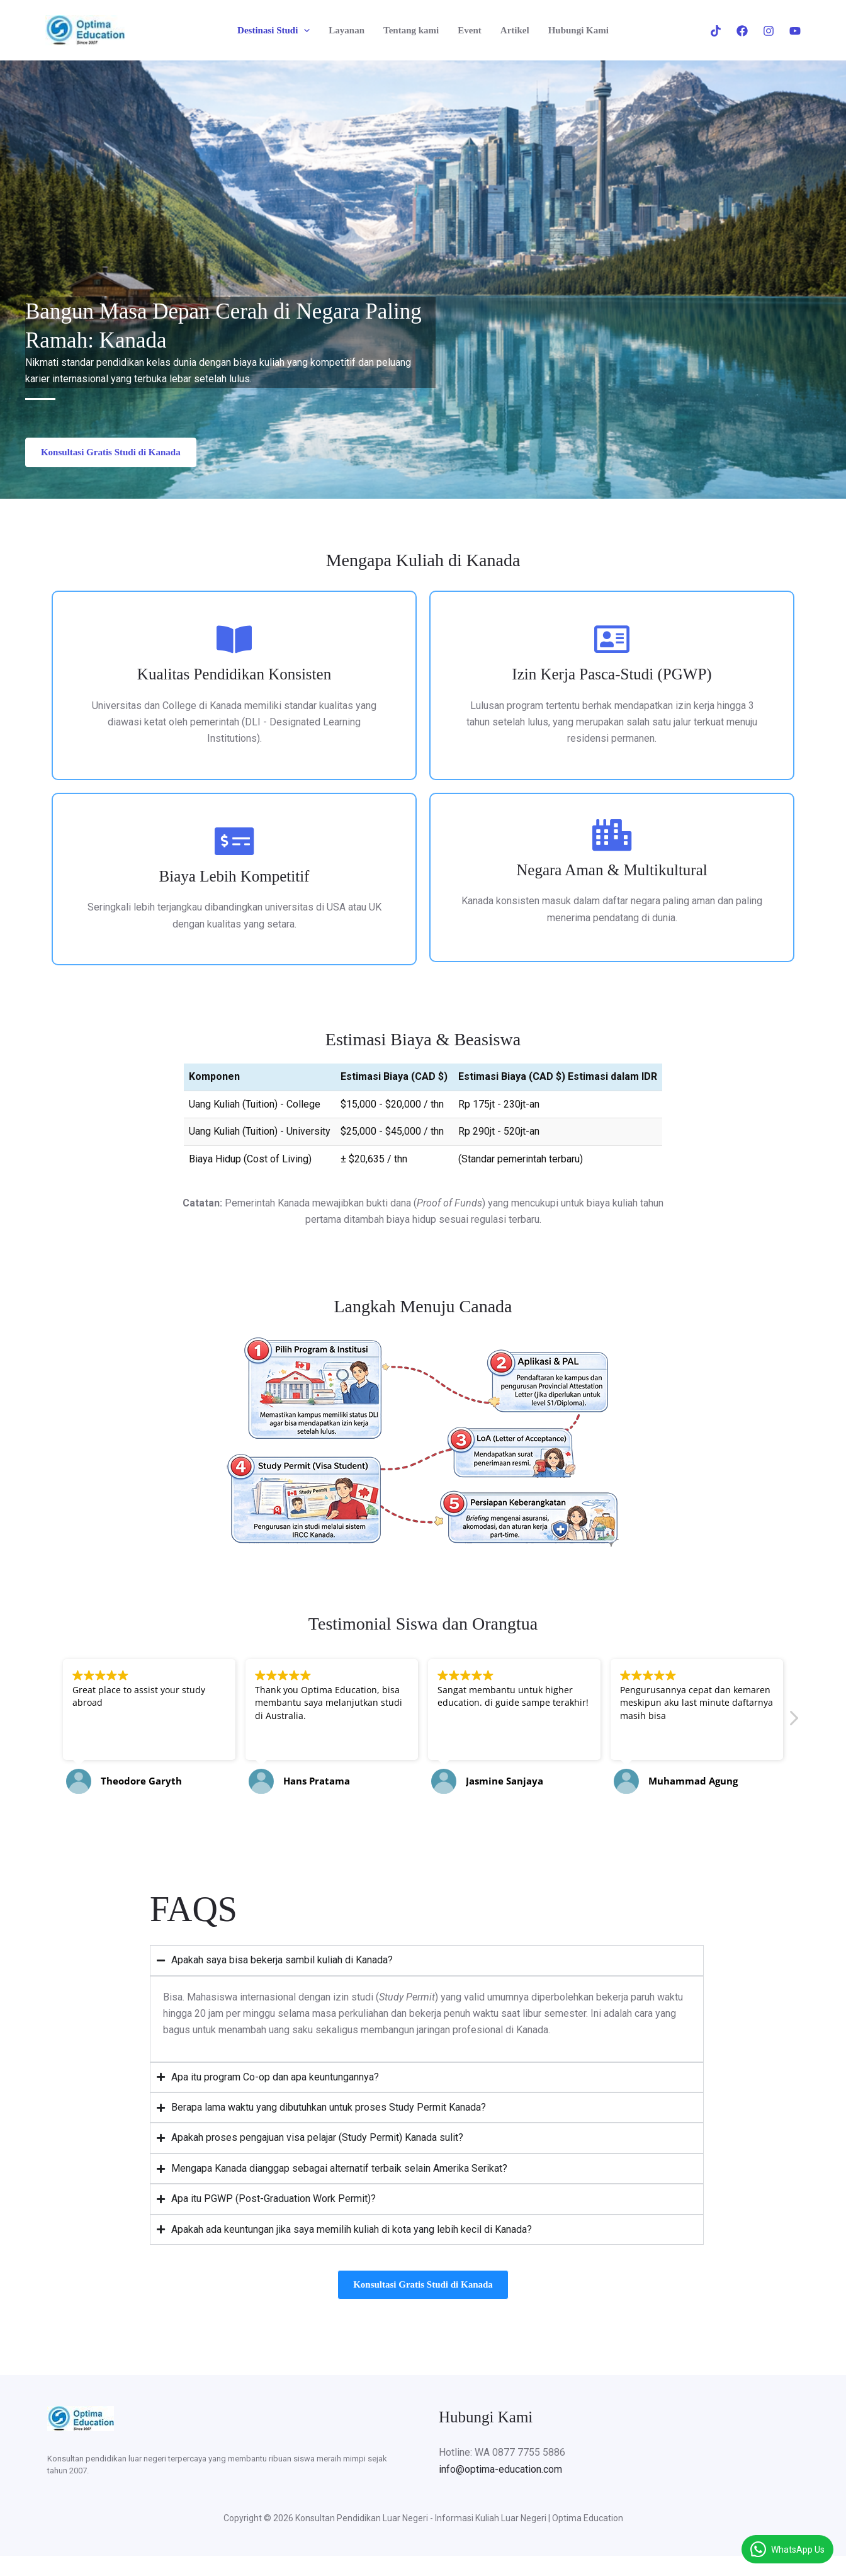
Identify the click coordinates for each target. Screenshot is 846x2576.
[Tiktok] (715, 31)
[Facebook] (742, 31)
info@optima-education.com (500, 2479)
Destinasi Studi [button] (273, 30)
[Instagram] (768, 31)
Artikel (514, 30)
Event (470, 30)
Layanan (346, 30)
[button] (304, 30)
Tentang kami (411, 30)
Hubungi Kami (578, 30)
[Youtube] (795, 31)
